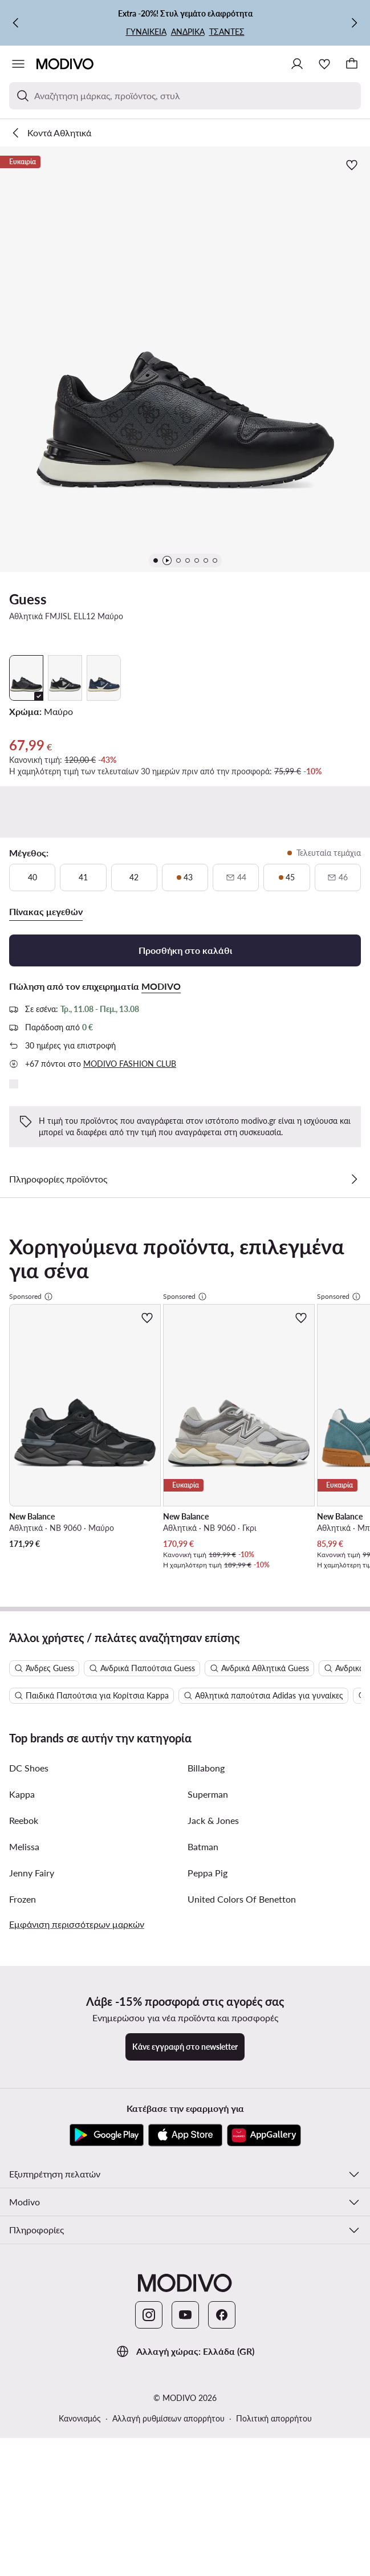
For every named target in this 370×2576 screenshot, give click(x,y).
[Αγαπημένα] (324, 64)
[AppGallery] (264, 1767)
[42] (134, 877)
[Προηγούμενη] (16, 22)
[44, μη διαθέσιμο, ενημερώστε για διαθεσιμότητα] (236, 877)
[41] (83, 877)
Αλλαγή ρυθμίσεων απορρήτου (168, 2050)
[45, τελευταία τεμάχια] (286, 877)
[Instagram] (148, 1947)
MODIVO (161, 986)
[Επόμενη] (354, 22)
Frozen (22, 1531)
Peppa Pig (207, 1505)
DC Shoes (28, 1400)
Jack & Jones (213, 1452)
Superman (208, 1426)
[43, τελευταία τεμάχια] (185, 877)
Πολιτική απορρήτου (274, 2050)
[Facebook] (221, 1947)
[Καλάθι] (351, 64)
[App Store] (185, 1767)
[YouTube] (185, 1947)
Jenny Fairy (31, 1505)
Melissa (24, 1478)
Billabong (206, 1400)
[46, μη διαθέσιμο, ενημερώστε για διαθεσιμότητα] (338, 877)
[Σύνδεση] (297, 64)
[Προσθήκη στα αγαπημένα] (351, 164)
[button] (185, 359)
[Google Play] (107, 1767)
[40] (32, 877)
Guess (28, 599)
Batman (203, 1478)
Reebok (23, 1452)
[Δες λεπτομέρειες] (354, 1179)
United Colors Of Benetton (242, 1531)
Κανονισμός (80, 2050)
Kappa (22, 1426)
